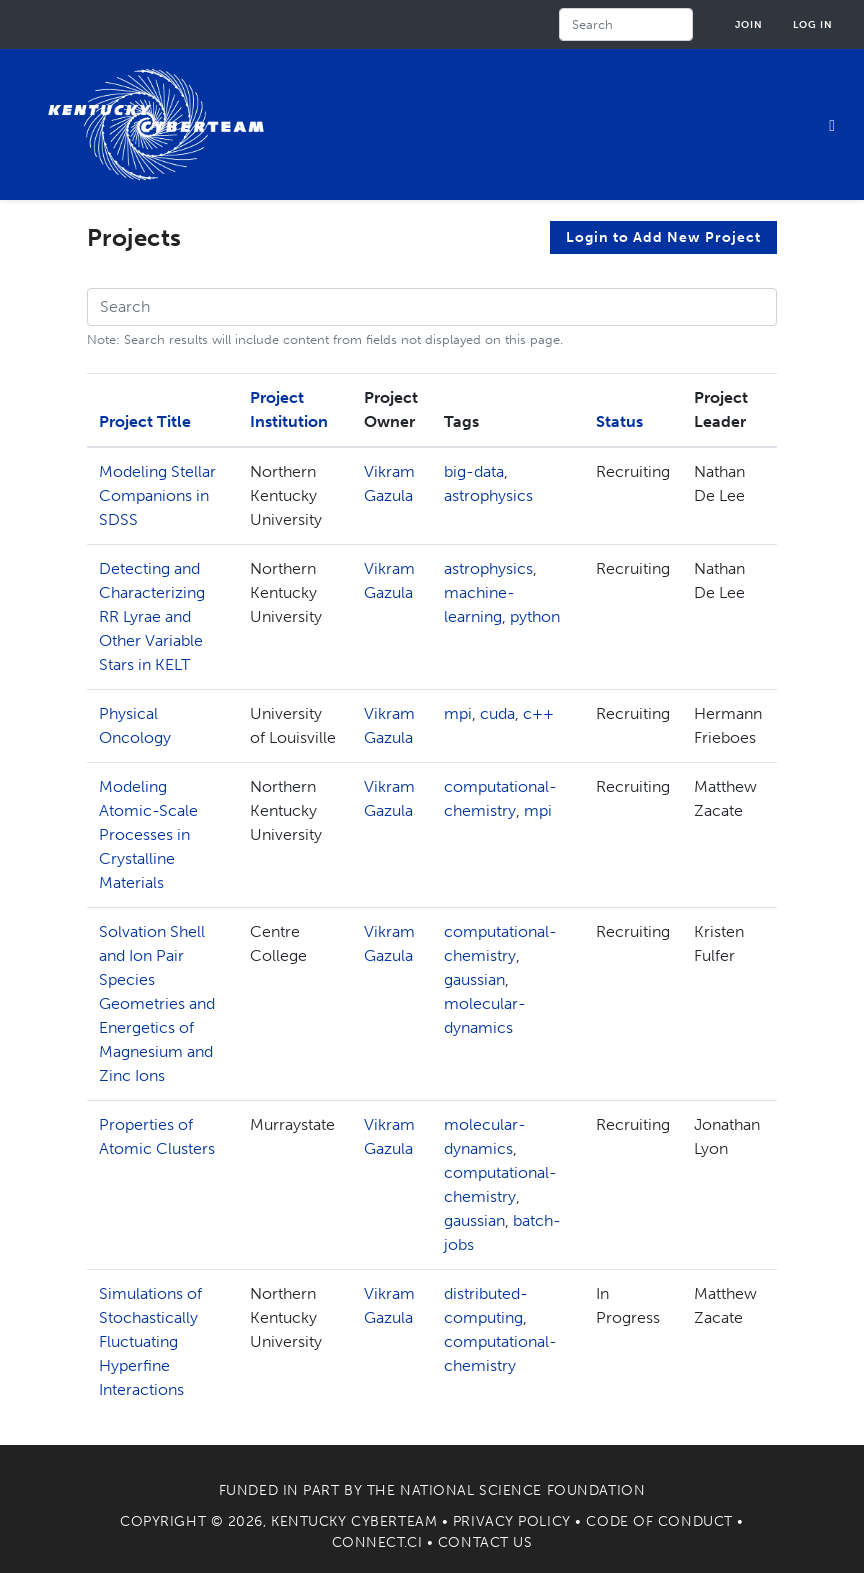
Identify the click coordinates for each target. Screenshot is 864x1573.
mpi (458, 713)
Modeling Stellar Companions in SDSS (157, 495)
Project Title (145, 421)
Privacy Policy (512, 1521)
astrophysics (488, 495)
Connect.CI (377, 1542)
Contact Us (485, 1542)
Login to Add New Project (663, 237)
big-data (474, 471)
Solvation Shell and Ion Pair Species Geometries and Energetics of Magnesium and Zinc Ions (157, 1003)
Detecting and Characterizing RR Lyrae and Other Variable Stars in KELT (152, 616)
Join (749, 24)
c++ (538, 713)
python (535, 616)
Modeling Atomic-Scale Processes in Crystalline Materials (148, 834)
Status (619, 421)
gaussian (474, 979)
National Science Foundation (522, 1490)
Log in (813, 24)
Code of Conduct (659, 1521)
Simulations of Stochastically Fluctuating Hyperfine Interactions (150, 1341)
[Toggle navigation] (832, 125)
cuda (497, 713)
